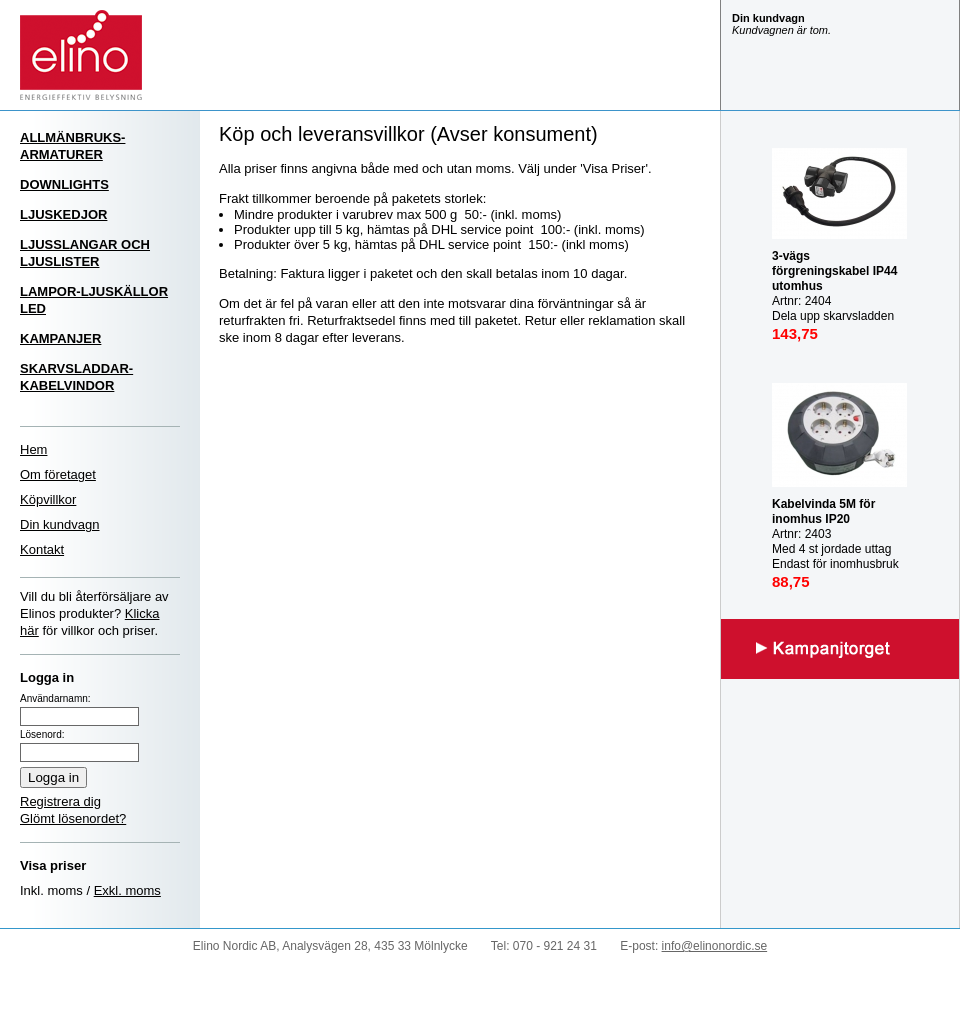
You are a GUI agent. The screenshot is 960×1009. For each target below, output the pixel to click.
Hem (33, 449)
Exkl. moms (127, 890)
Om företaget (58, 474)
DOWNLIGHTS (64, 184)
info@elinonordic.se (715, 946)
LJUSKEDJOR (63, 214)
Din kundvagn (60, 524)
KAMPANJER (60, 338)
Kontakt (42, 549)
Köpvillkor (48, 499)
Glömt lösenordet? (73, 818)
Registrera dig (60, 801)
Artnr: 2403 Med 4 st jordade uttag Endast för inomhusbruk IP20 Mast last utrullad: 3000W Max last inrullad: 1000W (837, 556)
